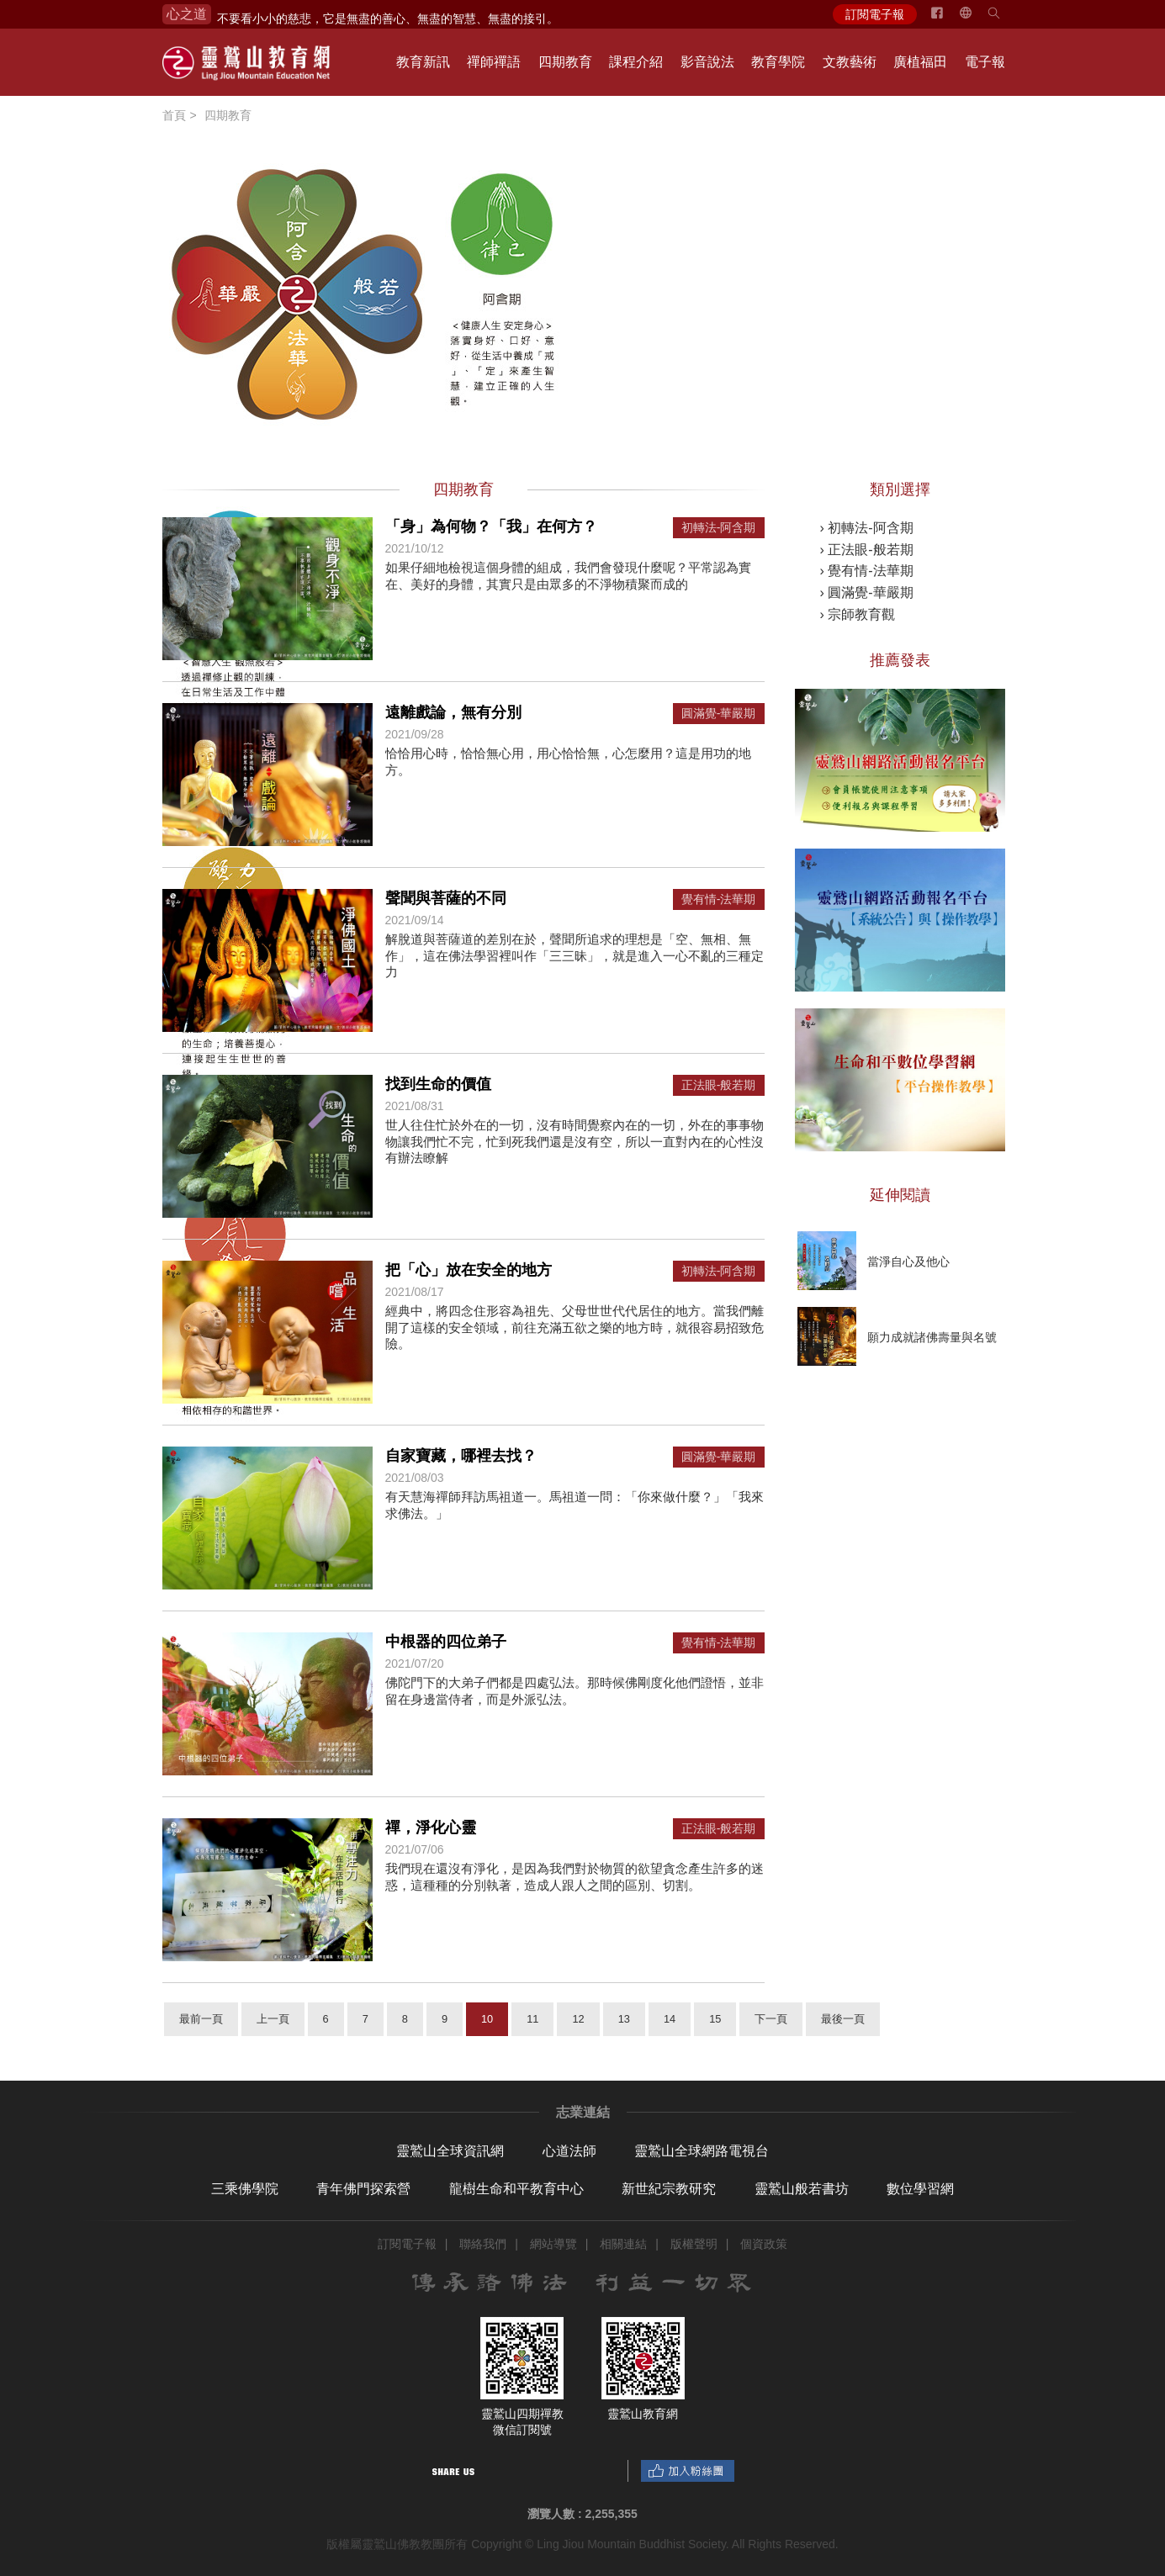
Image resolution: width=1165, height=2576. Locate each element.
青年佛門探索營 (363, 2189)
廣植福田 (920, 62)
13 (624, 2019)
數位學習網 (920, 2189)
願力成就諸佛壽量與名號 (932, 1337)
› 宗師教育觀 (858, 614)
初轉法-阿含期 (718, 527)
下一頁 (771, 2019)
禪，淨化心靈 (430, 1827)
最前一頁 (201, 2019)
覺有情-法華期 (718, 899)
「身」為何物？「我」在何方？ (491, 526)
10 (487, 2019)
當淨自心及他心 (908, 1261)
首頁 (174, 115)
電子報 (985, 62)
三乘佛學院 (244, 2189)
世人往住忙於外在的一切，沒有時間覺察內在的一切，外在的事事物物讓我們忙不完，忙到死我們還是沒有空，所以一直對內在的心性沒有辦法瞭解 (574, 1141)
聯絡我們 (482, 2244)
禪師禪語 (494, 62)
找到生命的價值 (438, 1084)
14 (669, 2019)
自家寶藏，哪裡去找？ (461, 1455)
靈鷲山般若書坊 (802, 2189)
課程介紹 (636, 62)
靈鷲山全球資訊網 (450, 2151)
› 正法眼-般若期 (866, 549)
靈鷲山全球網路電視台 (701, 2151)
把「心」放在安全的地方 (468, 1270)
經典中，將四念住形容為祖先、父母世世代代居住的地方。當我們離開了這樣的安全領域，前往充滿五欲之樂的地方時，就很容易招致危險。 (574, 1327)
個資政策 (763, 2244)
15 (715, 2019)
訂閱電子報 (874, 14)
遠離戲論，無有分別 (453, 712)
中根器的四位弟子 (445, 1641)
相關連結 (623, 2244)
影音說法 (707, 62)
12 (578, 2019)
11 (532, 2019)
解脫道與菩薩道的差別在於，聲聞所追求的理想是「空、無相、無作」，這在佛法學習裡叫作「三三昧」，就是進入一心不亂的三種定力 (574, 955)
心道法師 (569, 2151)
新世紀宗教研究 (669, 2189)
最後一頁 (843, 2019)
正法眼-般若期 (718, 1085)
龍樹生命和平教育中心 (516, 2189)
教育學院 (778, 62)
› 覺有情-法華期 (866, 570)
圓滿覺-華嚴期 (718, 713)
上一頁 (273, 2019)
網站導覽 (553, 2244)
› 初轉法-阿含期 (866, 528)
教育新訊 (423, 62)
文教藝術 (849, 62)
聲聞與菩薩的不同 (445, 898)
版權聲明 (694, 2244)
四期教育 (565, 62)
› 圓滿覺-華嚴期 (866, 592)
